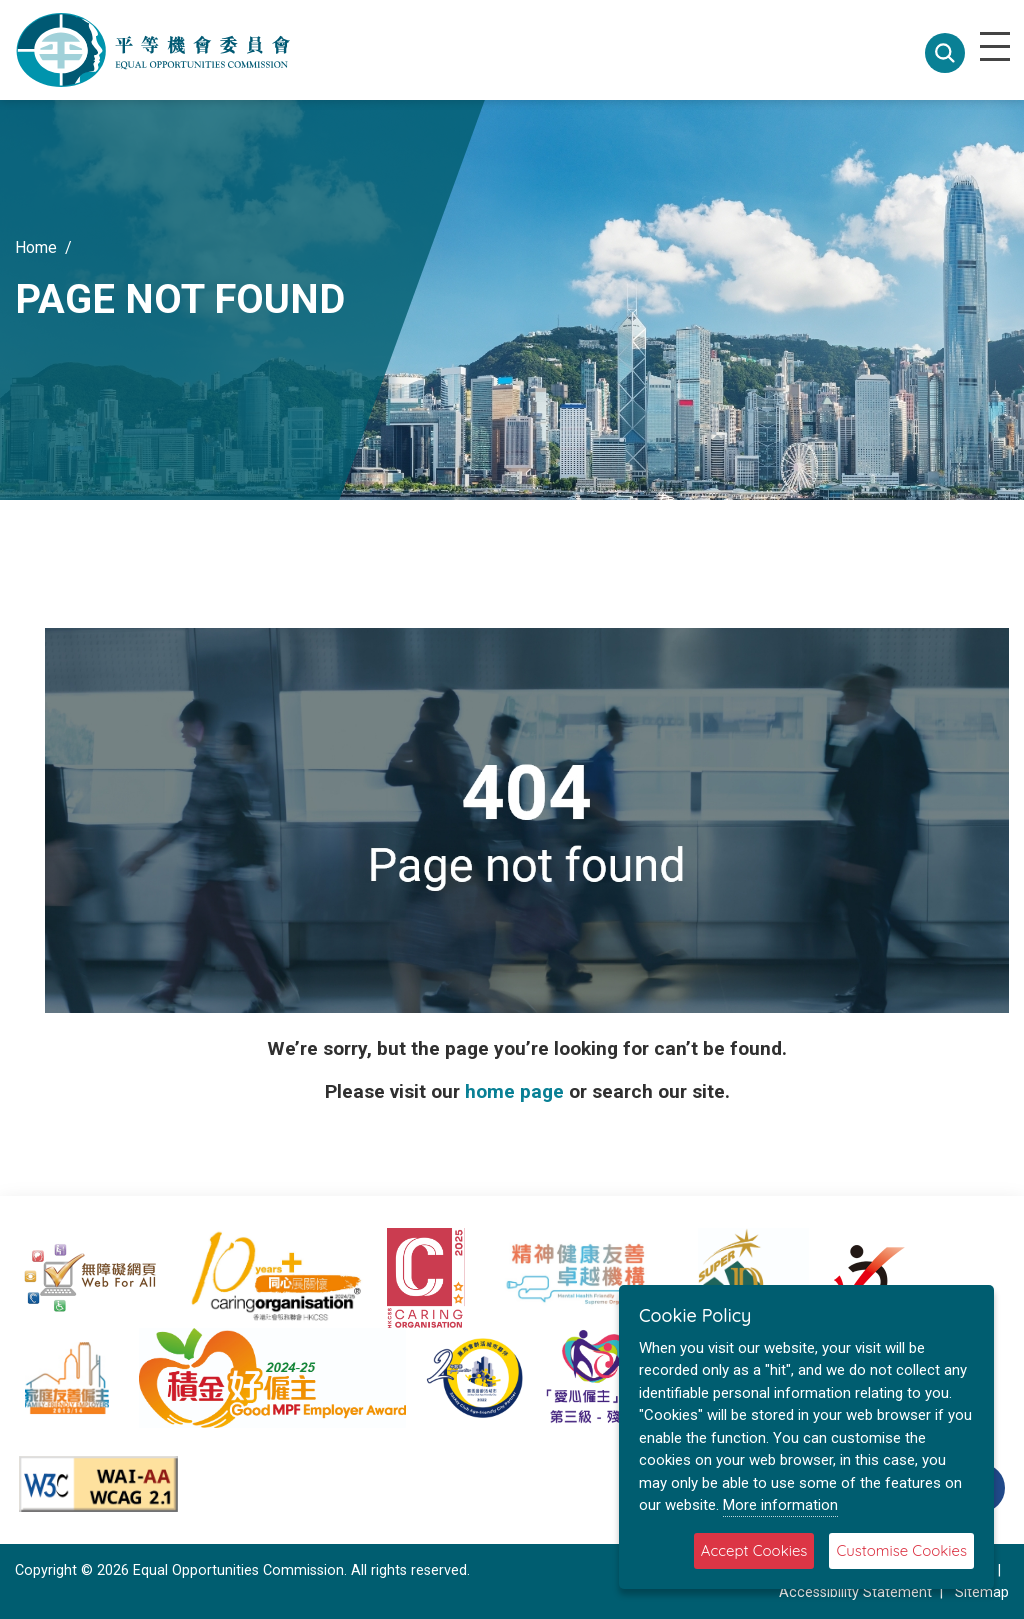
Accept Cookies (754, 1550)
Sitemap (982, 1592)
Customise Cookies (901, 1550)
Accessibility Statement (855, 1592)
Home (36, 247)
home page (514, 1091)
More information (780, 1505)
